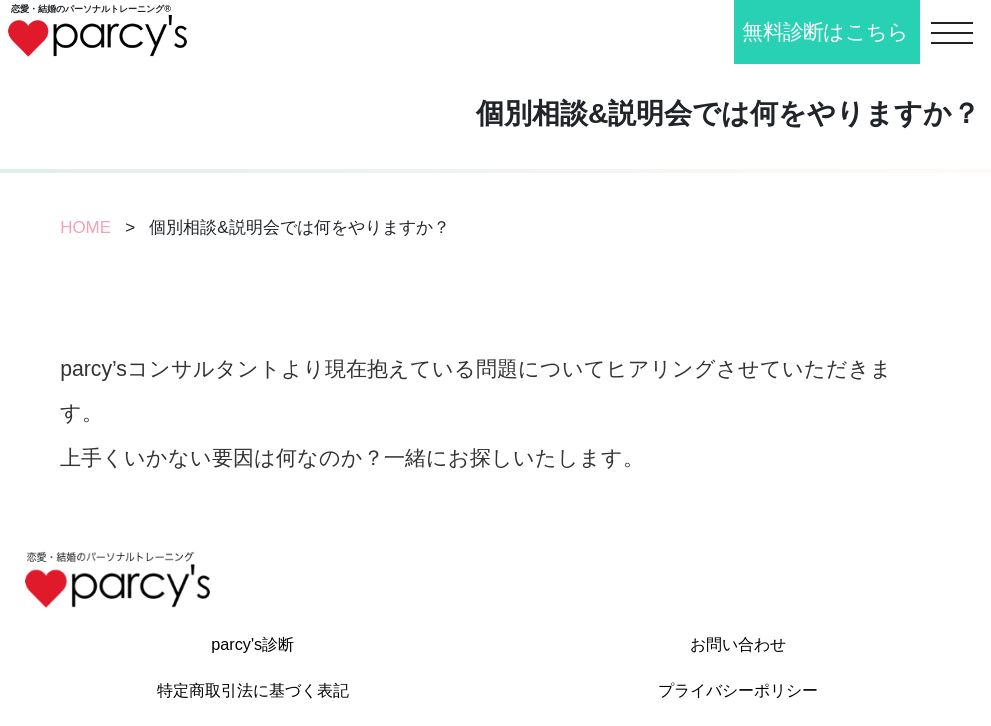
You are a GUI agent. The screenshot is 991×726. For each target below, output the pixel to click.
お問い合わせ (738, 644)
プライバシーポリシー (738, 690)
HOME (85, 227)
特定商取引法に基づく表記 (253, 690)
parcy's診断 (252, 644)
